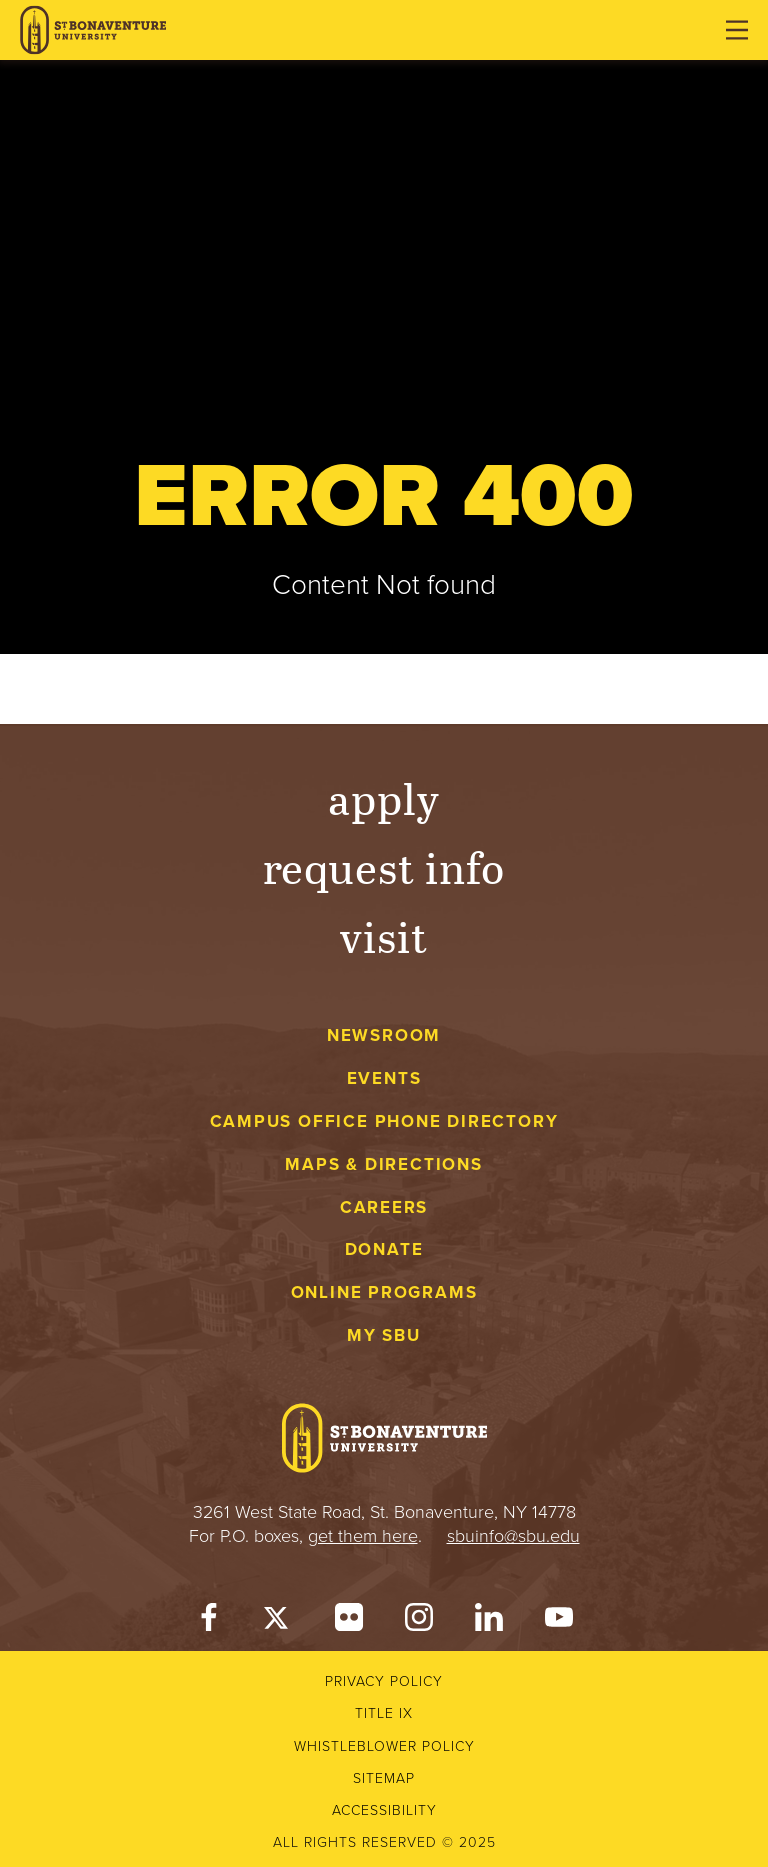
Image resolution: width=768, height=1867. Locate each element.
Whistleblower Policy (384, 1746)
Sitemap (384, 1778)
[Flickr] (349, 1622)
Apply (384, 797)
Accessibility (384, 1810)
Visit (384, 935)
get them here (363, 1536)
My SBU (384, 1335)
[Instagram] (419, 1622)
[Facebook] (209, 1622)
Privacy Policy (384, 1681)
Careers (384, 1207)
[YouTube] (559, 1622)
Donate (384, 1249)
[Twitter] (279, 1622)
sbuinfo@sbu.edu (513, 1536)
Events (384, 1078)
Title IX (384, 1713)
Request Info (384, 866)
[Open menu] (737, 30)
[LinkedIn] (489, 1622)
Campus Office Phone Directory (384, 1121)
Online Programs (384, 1292)
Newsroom (384, 1035)
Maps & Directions (383, 1164)
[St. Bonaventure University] (93, 30)
